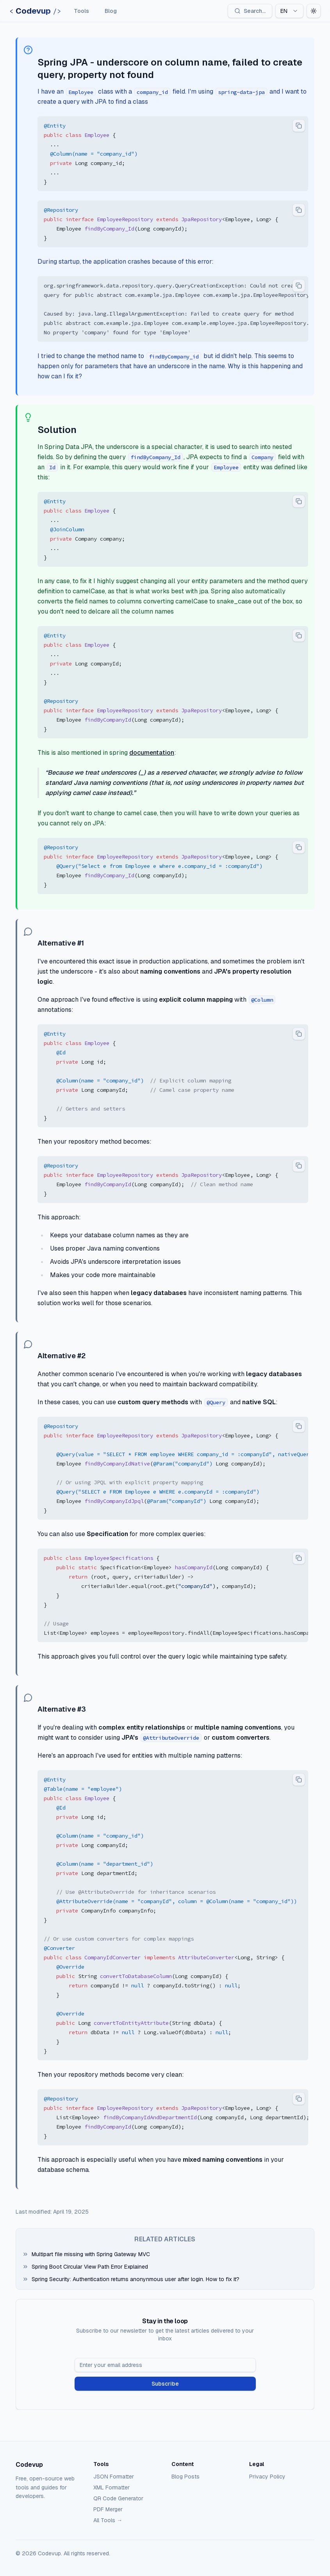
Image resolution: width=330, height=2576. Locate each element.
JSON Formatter (113, 2476)
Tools (81, 10)
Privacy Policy (267, 2476)
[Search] (250, 11)
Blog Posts (185, 2476)
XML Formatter (111, 2487)
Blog (111, 10)
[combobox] (289, 11)
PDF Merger (108, 2509)
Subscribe (165, 2383)
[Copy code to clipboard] (299, 125)
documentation (151, 753)
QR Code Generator (118, 2498)
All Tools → (107, 2520)
